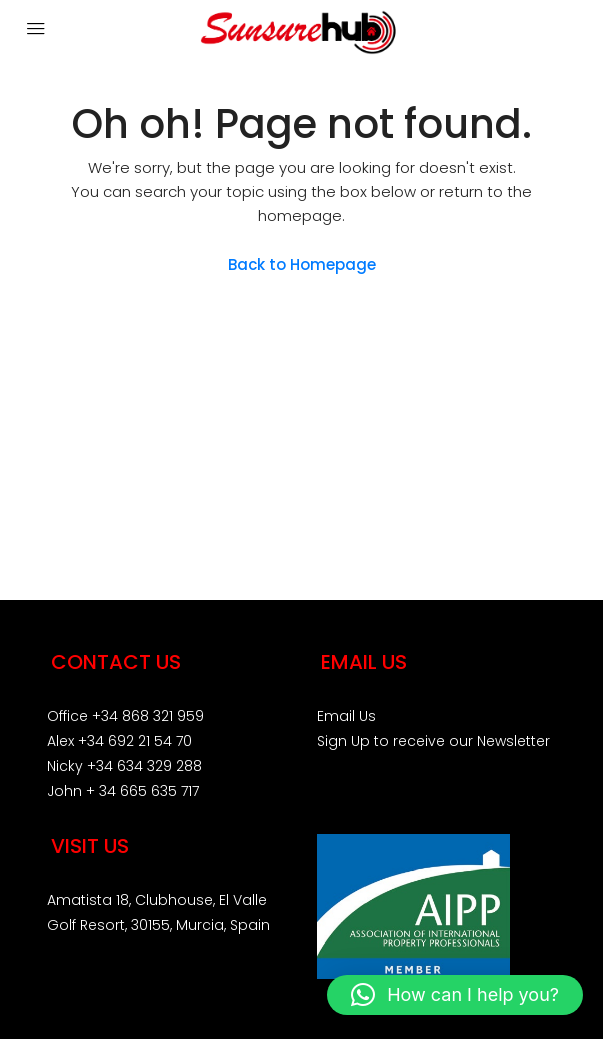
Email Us (346, 716)
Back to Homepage (302, 264)
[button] (455, 995)
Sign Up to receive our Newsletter (433, 741)
